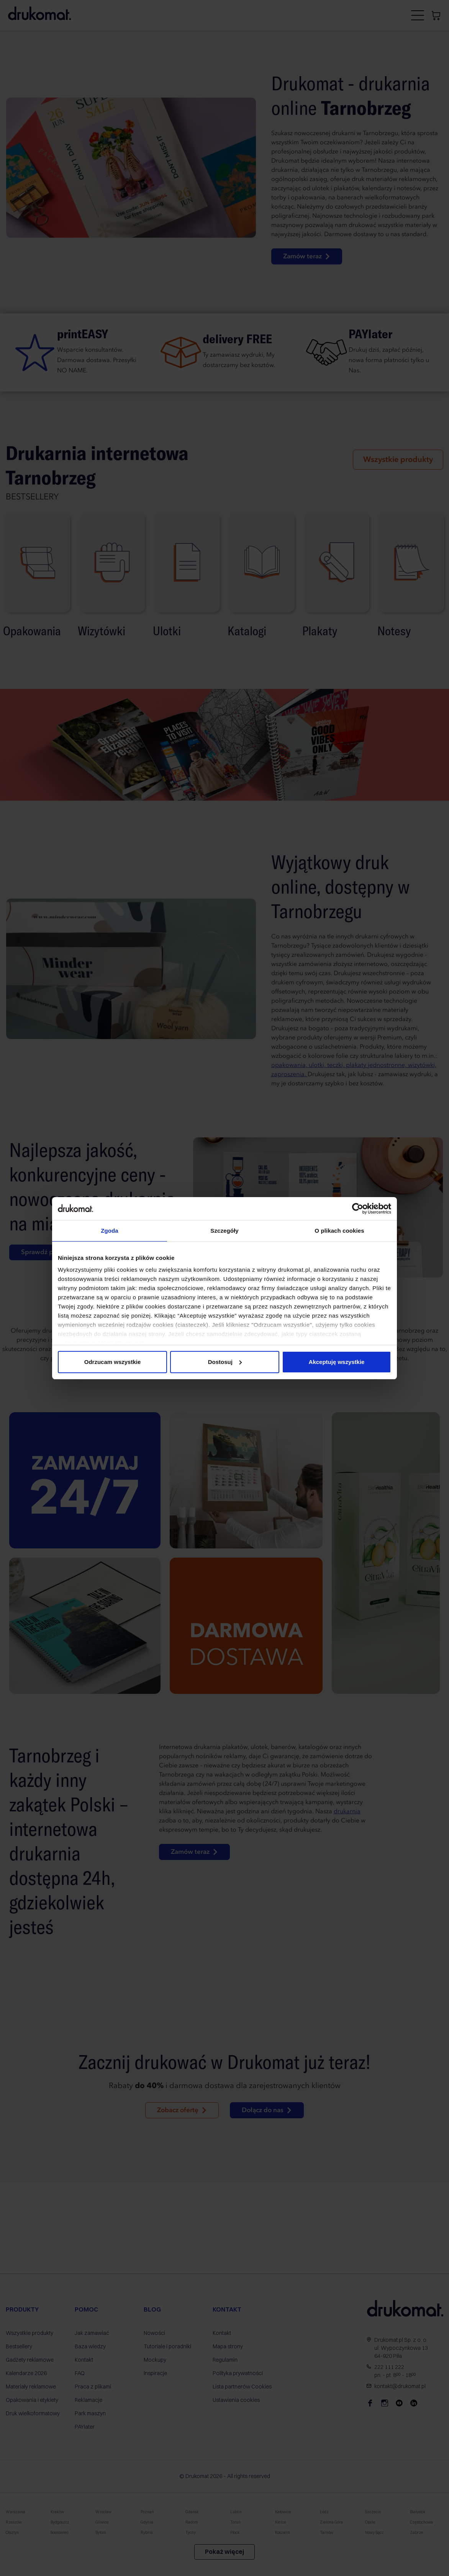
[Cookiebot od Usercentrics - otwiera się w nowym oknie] (357, 1208)
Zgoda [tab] (109, 1230)
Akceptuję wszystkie (337, 1362)
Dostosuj (225, 1362)
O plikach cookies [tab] (339, 1230)
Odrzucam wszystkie (112, 1362)
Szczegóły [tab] (224, 1230)
